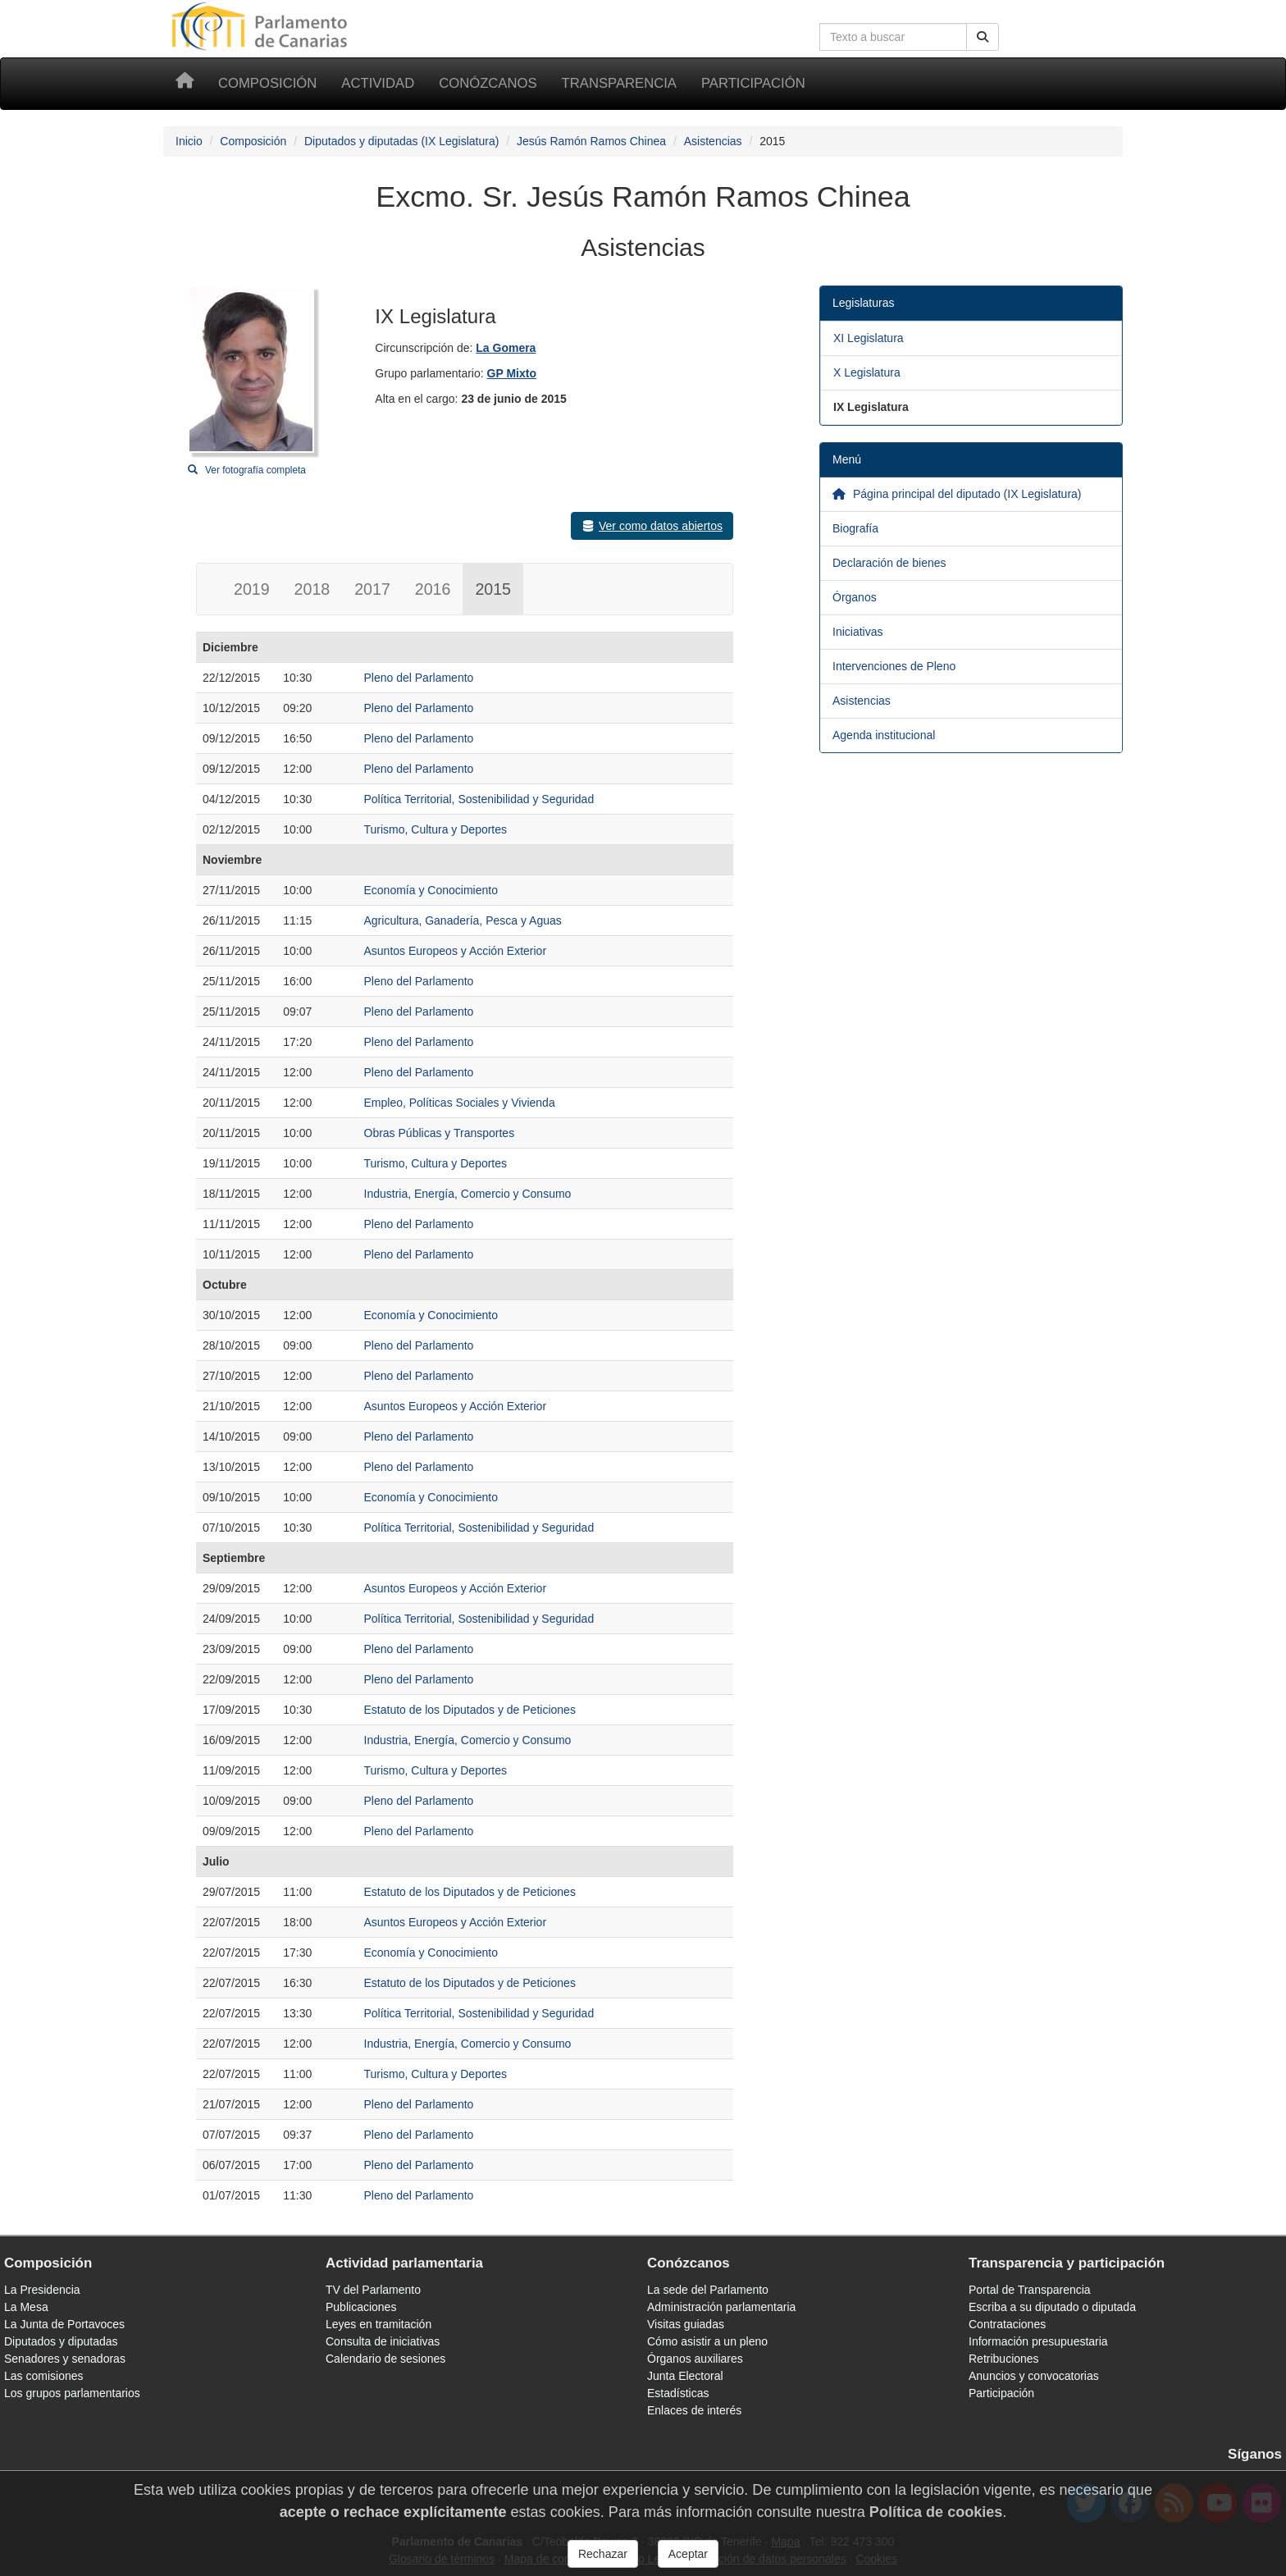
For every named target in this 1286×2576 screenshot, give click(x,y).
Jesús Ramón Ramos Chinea (591, 141)
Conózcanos (487, 83)
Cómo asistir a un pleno (707, 2341)
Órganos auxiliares (695, 2358)
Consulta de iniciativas (383, 2341)
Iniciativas (857, 631)
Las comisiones (44, 2375)
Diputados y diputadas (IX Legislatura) (401, 141)
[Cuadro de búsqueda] (893, 37)
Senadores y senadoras (64, 2358)
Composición (267, 83)
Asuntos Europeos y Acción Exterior (455, 950)
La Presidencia (42, 2289)
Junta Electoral (685, 2375)
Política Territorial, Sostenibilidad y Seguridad (479, 799)
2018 (312, 589)
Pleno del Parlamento (419, 677)
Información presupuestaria (1038, 2341)
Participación (753, 83)
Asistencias (713, 141)
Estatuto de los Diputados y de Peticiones (470, 1709)
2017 (372, 589)
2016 (433, 589)
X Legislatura (867, 372)
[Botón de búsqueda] (982, 37)
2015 (493, 589)
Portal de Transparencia (1030, 2289)
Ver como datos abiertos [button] (652, 526)
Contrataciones (1007, 2324)
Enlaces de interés (694, 2410)
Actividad (377, 83)
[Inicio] (184, 83)
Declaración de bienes (889, 562)
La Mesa (26, 2306)
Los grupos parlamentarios (72, 2393)
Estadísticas (678, 2393)
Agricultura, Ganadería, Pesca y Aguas (463, 920)
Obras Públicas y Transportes (439, 1133)
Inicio (189, 141)
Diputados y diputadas (61, 2341)
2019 (252, 589)
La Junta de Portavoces (64, 2324)
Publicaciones (361, 2306)
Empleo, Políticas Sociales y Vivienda (459, 1102)
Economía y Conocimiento (431, 890)
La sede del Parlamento (707, 2289)
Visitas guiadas (685, 2324)
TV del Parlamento (373, 2289)
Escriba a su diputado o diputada (1052, 2306)
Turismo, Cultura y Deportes (436, 829)
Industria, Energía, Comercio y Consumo (468, 1193)
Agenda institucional (883, 735)
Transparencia (619, 83)
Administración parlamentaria (721, 2306)
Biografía (855, 528)
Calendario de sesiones (385, 2358)
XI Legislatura (868, 338)
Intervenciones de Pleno (893, 666)
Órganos (854, 597)
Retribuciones (1004, 2358)
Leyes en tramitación (378, 2324)
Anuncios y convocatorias (1034, 2375)
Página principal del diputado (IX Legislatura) (957, 493)
